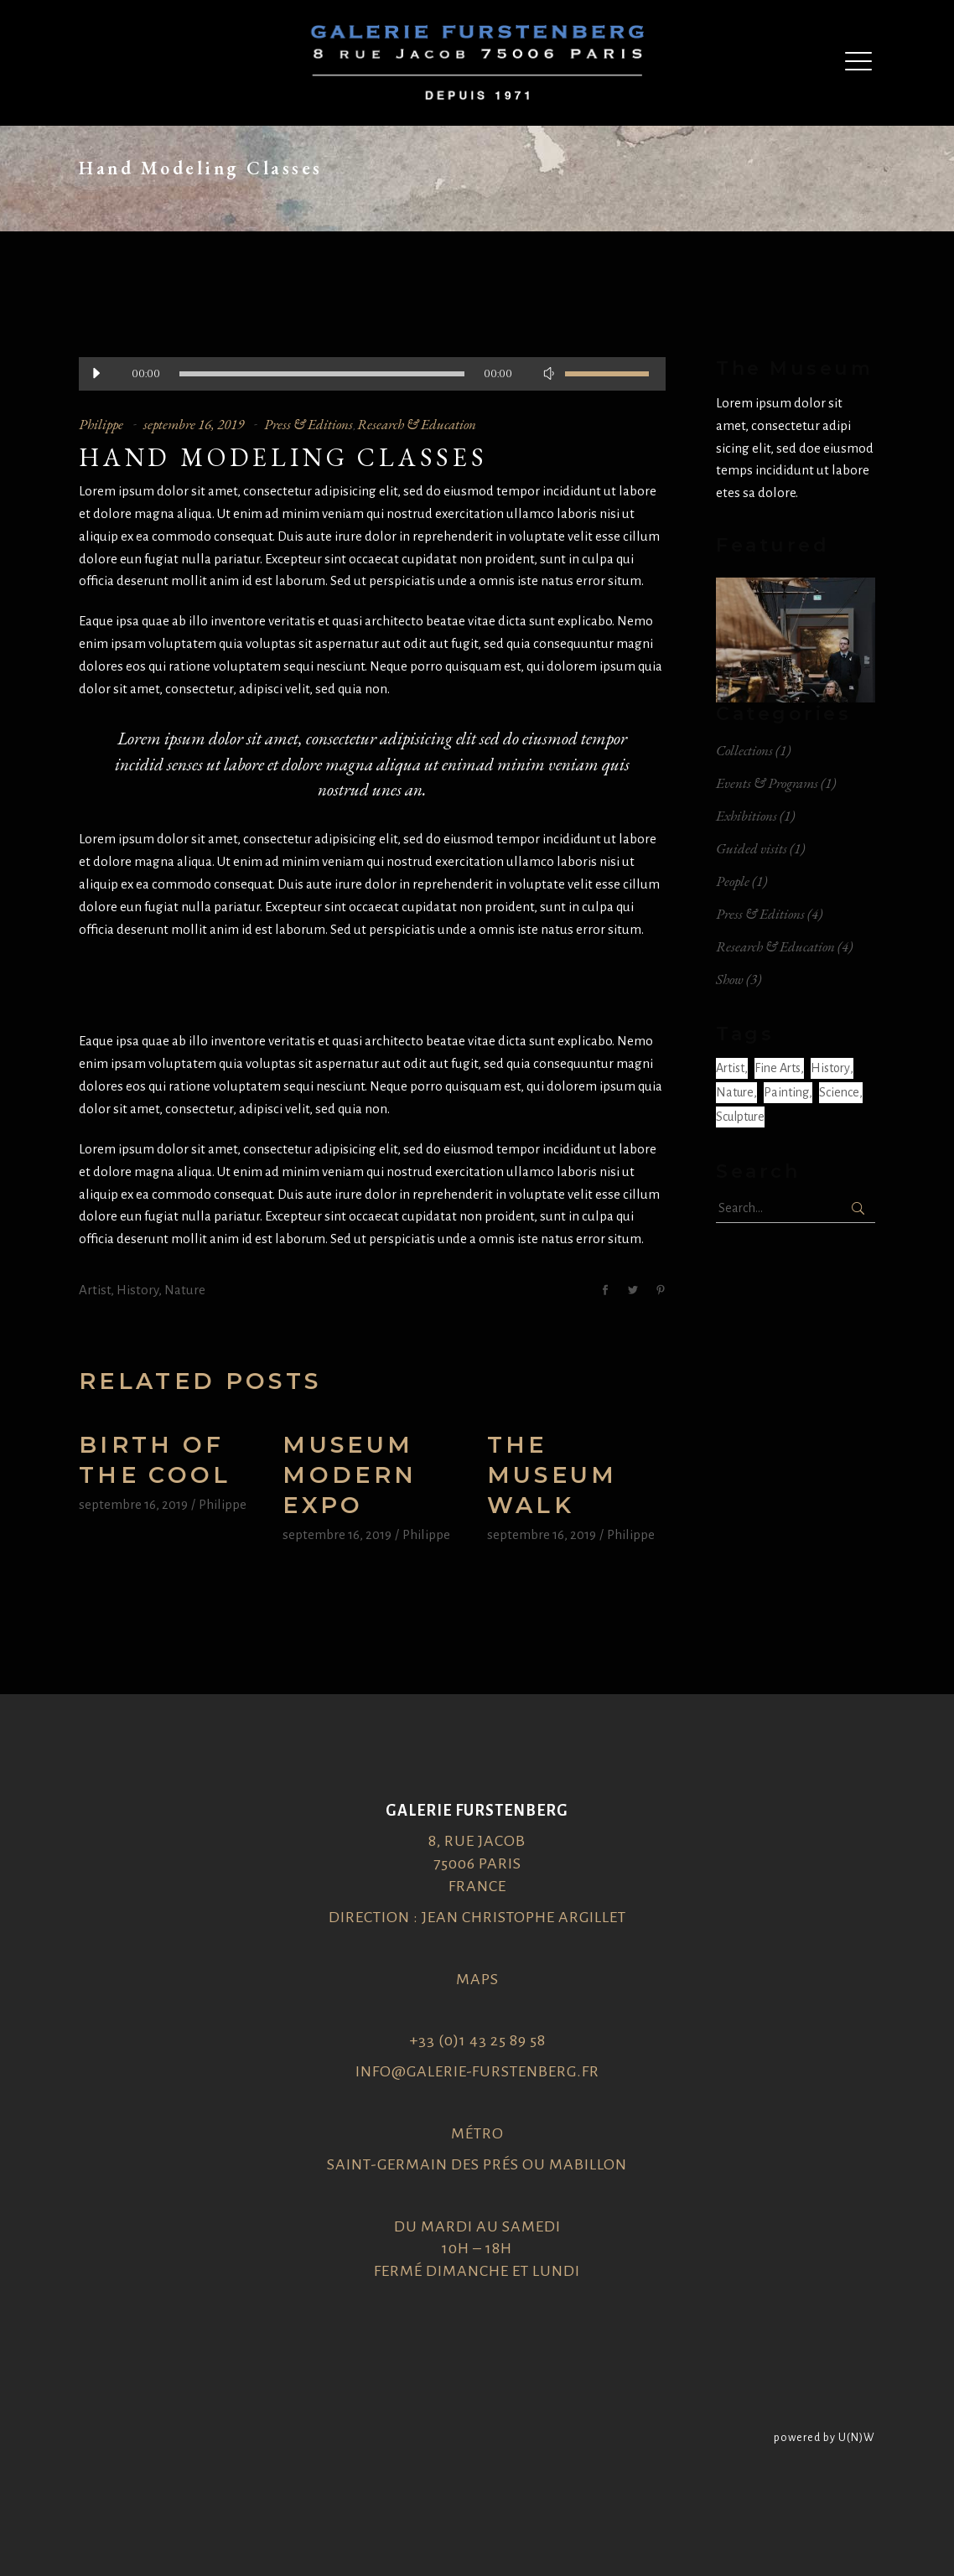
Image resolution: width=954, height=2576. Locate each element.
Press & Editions (308, 424)
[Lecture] (95, 374)
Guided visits (751, 848)
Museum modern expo (350, 1475)
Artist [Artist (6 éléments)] (730, 1068)
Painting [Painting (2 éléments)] (786, 1092)
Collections (744, 750)
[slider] (321, 373)
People (732, 881)
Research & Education (416, 424)
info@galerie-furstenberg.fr (477, 2071)
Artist (95, 1290)
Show (730, 979)
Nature (184, 1290)
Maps (477, 1979)
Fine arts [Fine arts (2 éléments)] (777, 1068)
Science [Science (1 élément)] (839, 1092)
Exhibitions (746, 815)
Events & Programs (767, 783)
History (137, 1290)
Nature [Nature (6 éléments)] (735, 1092)
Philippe (101, 424)
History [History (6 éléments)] (830, 1068)
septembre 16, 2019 (193, 424)
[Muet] (548, 374)
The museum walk (552, 1475)
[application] (372, 374)
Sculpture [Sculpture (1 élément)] (740, 1116)
